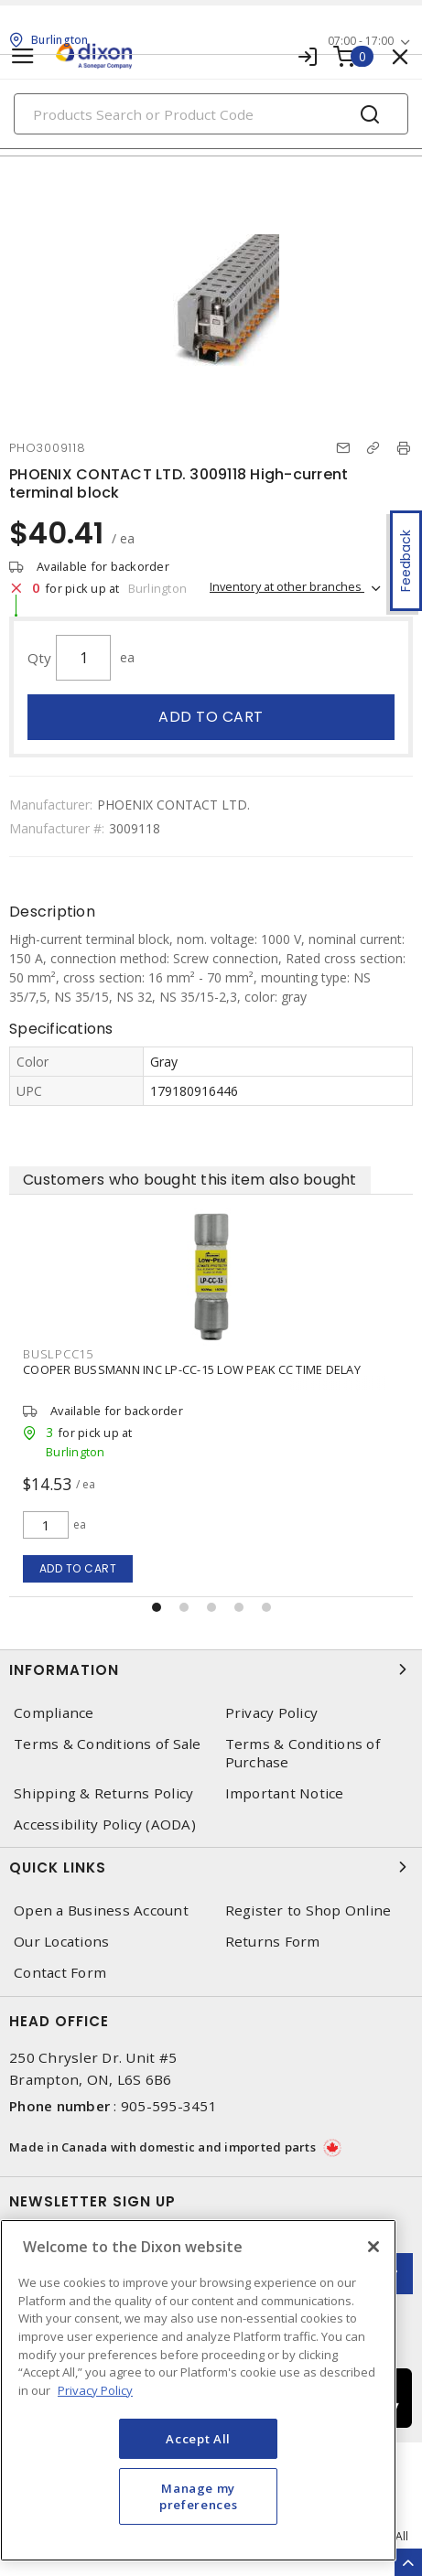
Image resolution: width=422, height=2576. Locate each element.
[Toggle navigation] (23, 56)
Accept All (198, 2439)
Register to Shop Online (308, 1910)
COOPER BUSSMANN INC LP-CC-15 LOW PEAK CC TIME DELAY (192, 1369)
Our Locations (61, 1941)
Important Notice (284, 1793)
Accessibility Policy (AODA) (105, 1824)
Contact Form (60, 1972)
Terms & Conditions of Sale (107, 1744)
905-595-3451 (169, 2106)
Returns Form (272, 1941)
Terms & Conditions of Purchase (302, 1752)
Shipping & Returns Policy (103, 1793)
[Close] (373, 2247)
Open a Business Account (101, 1910)
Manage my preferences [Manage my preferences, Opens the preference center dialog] (198, 2496)
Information (211, 1669)
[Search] (211, 113)
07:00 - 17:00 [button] (361, 40)
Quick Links (211, 1867)
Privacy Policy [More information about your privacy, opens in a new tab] (95, 2390)
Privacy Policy (272, 1713)
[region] (198, 2390)
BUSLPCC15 (58, 1354)
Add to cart (211, 716)
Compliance (54, 1713)
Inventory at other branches (287, 586)
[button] (156, 1607)
